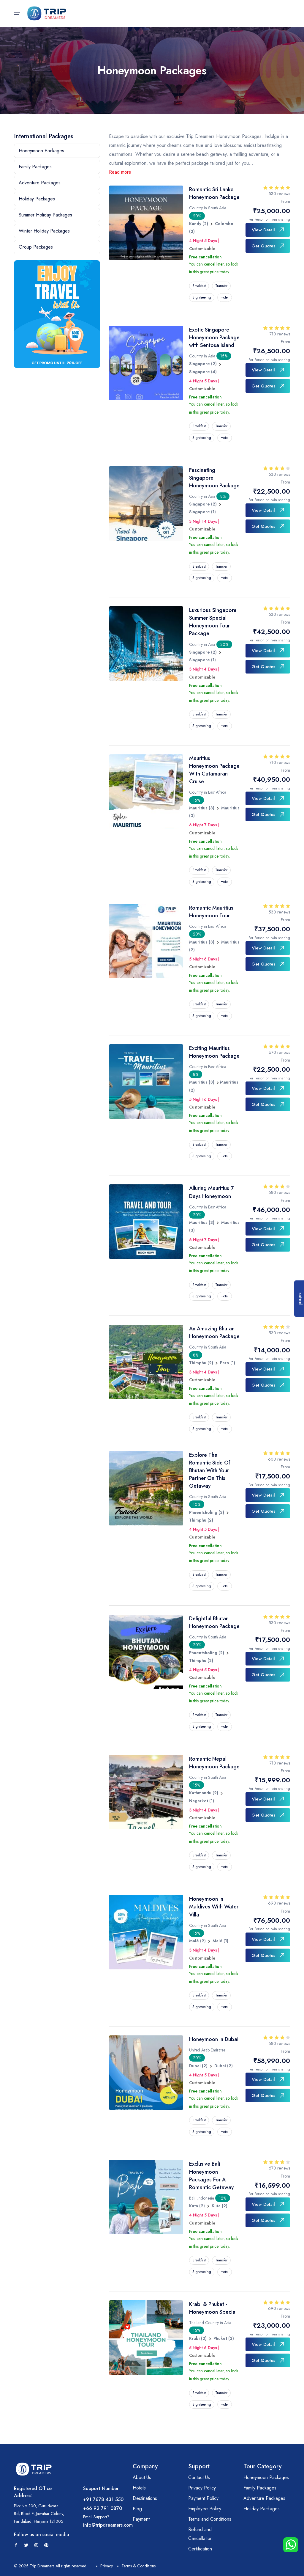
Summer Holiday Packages (45, 214)
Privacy (104, 2566)
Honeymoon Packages (41, 150)
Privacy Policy (202, 2487)
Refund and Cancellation (200, 2534)
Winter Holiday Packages (44, 230)
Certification (200, 2548)
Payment (141, 2519)
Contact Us (199, 2477)
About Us (142, 2477)
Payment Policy (203, 2498)
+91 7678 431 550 (103, 2499)
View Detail (268, 230)
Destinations (145, 2498)
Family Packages (35, 166)
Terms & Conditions (136, 2566)
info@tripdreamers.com (108, 2525)
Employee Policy (204, 2508)
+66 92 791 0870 (102, 2508)
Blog (137, 2508)
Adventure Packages (40, 182)
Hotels (139, 2487)
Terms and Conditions (209, 2519)
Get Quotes (267, 246)
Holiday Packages (37, 198)
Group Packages (36, 247)
